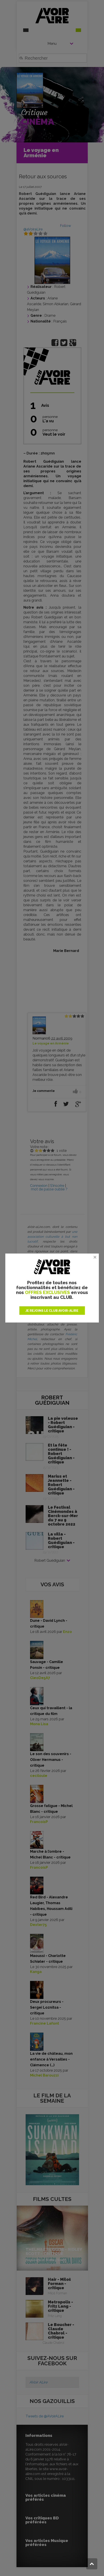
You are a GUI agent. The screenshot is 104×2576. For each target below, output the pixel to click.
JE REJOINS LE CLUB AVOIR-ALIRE (51, 1310)
